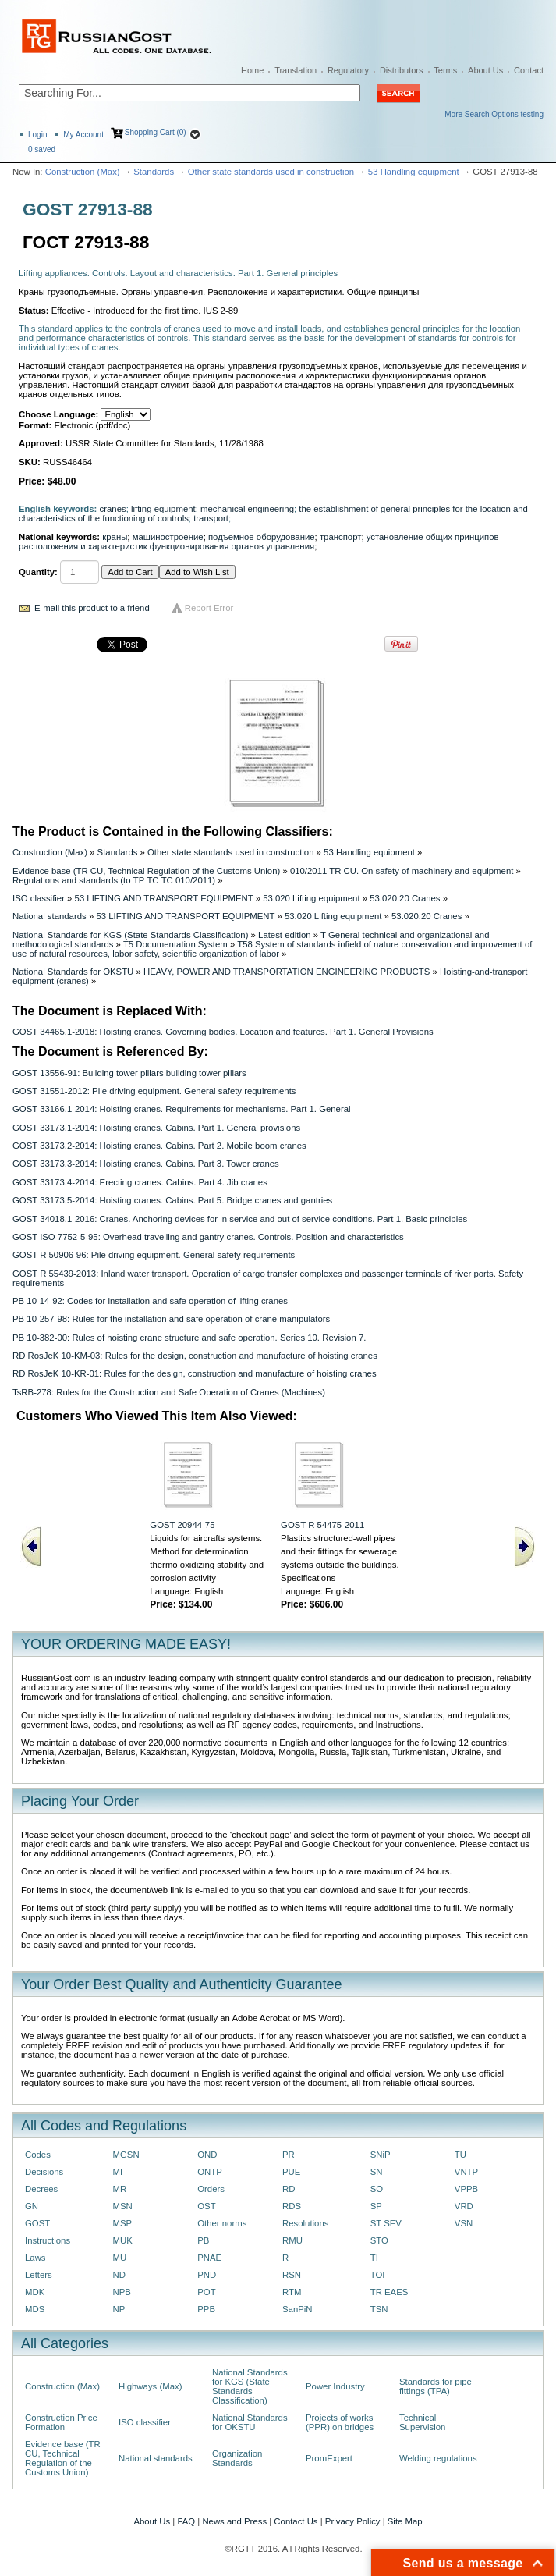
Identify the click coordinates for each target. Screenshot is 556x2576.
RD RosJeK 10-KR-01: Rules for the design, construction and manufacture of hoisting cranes (194, 1373)
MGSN (126, 2154)
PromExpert (329, 2458)
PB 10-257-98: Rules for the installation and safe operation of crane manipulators (171, 1319)
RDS (291, 2206)
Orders (211, 2189)
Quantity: (38, 572)
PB (203, 2240)
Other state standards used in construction (271, 171)
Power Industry (335, 2386)
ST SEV (386, 2223)
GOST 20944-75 (182, 1525)
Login (37, 134)
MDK (34, 2292)
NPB (122, 2292)
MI (118, 2171)
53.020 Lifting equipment (311, 898)
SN (376, 2171)
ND (119, 2274)
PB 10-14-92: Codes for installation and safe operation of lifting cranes (150, 1301)
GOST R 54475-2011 (322, 1525)
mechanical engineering (247, 508)
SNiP (380, 2154)
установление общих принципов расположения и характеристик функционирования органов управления (259, 541)
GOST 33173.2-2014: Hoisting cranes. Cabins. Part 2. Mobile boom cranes (159, 1145)
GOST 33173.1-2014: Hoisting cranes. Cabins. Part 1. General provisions (156, 1127)
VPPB (466, 2189)
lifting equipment (163, 508)
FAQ (186, 2521)
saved (41, 149)
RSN (291, 2274)
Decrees (41, 2189)
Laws (35, 2257)
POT (206, 2292)
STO (379, 2240)
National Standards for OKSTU (72, 971)
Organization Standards (237, 2458)
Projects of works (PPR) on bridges (340, 2422)
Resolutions (305, 2223)
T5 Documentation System (175, 944)
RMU (292, 2240)
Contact (529, 70)
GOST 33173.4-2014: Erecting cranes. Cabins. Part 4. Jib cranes (139, 1182)
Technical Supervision (422, 2422)
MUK (123, 2240)
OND (207, 2154)
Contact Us (295, 2521)
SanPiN (297, 2309)
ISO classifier (38, 898)
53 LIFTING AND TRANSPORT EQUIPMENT (164, 898)
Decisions (44, 2171)
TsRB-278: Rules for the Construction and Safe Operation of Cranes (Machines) (168, 1392)
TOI (377, 2274)
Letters (38, 2274)
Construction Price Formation (61, 2422)
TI (374, 2257)
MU (120, 2257)
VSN (464, 2223)
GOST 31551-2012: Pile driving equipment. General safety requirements (154, 1091)
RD (288, 2189)
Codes (38, 2154)
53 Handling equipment (413, 171)
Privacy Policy (353, 2521)
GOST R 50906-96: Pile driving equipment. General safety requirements (153, 1255)
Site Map (405, 2521)
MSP (123, 2223)
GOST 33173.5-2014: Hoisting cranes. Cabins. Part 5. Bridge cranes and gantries (172, 1200)
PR (288, 2154)
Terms (445, 70)
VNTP (466, 2171)
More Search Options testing (494, 114)
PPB (206, 2309)
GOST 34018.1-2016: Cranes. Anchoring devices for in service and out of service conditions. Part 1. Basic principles (239, 1219)
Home (252, 70)
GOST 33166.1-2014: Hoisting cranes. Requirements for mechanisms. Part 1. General (181, 1109)
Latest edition (284, 935)
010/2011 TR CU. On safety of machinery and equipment (401, 871)
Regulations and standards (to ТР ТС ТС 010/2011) (113, 880)
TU (460, 2154)
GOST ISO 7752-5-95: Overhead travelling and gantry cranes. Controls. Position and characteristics (208, 1237)
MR (120, 2189)
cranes (113, 508)
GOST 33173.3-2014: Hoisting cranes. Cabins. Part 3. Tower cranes (145, 1163)
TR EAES (389, 2292)
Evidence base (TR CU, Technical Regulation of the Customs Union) (146, 871)
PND (206, 2274)
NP (119, 2309)
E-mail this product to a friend (92, 608)
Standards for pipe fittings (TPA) (435, 2386)
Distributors (401, 70)
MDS (34, 2309)
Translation (295, 70)
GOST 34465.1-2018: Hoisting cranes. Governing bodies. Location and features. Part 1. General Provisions (223, 1031)
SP (376, 2206)
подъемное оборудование (261, 537)
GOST (37, 2223)
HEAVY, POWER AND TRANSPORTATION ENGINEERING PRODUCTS (286, 971)
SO (376, 2189)
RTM (291, 2292)
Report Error (209, 608)
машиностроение (168, 537)
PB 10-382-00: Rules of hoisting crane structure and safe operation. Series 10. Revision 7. (189, 1337)
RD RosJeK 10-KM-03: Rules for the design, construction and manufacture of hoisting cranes (194, 1355)
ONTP (209, 2171)
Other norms (221, 2223)
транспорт (341, 537)
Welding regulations (438, 2458)
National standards (49, 916)
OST (206, 2206)
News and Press (234, 2521)
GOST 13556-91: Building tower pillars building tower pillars (129, 1073)
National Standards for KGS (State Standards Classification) (130, 935)
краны (114, 537)
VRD (464, 2206)
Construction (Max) (82, 171)
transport (210, 518)
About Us (485, 70)
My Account (83, 134)
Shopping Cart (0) (155, 132)
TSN (379, 2309)
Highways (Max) (150, 2386)
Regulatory (348, 70)
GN (31, 2206)
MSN (123, 2206)
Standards (153, 171)
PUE (291, 2171)
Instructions (47, 2240)
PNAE (209, 2257)
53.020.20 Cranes (405, 898)
